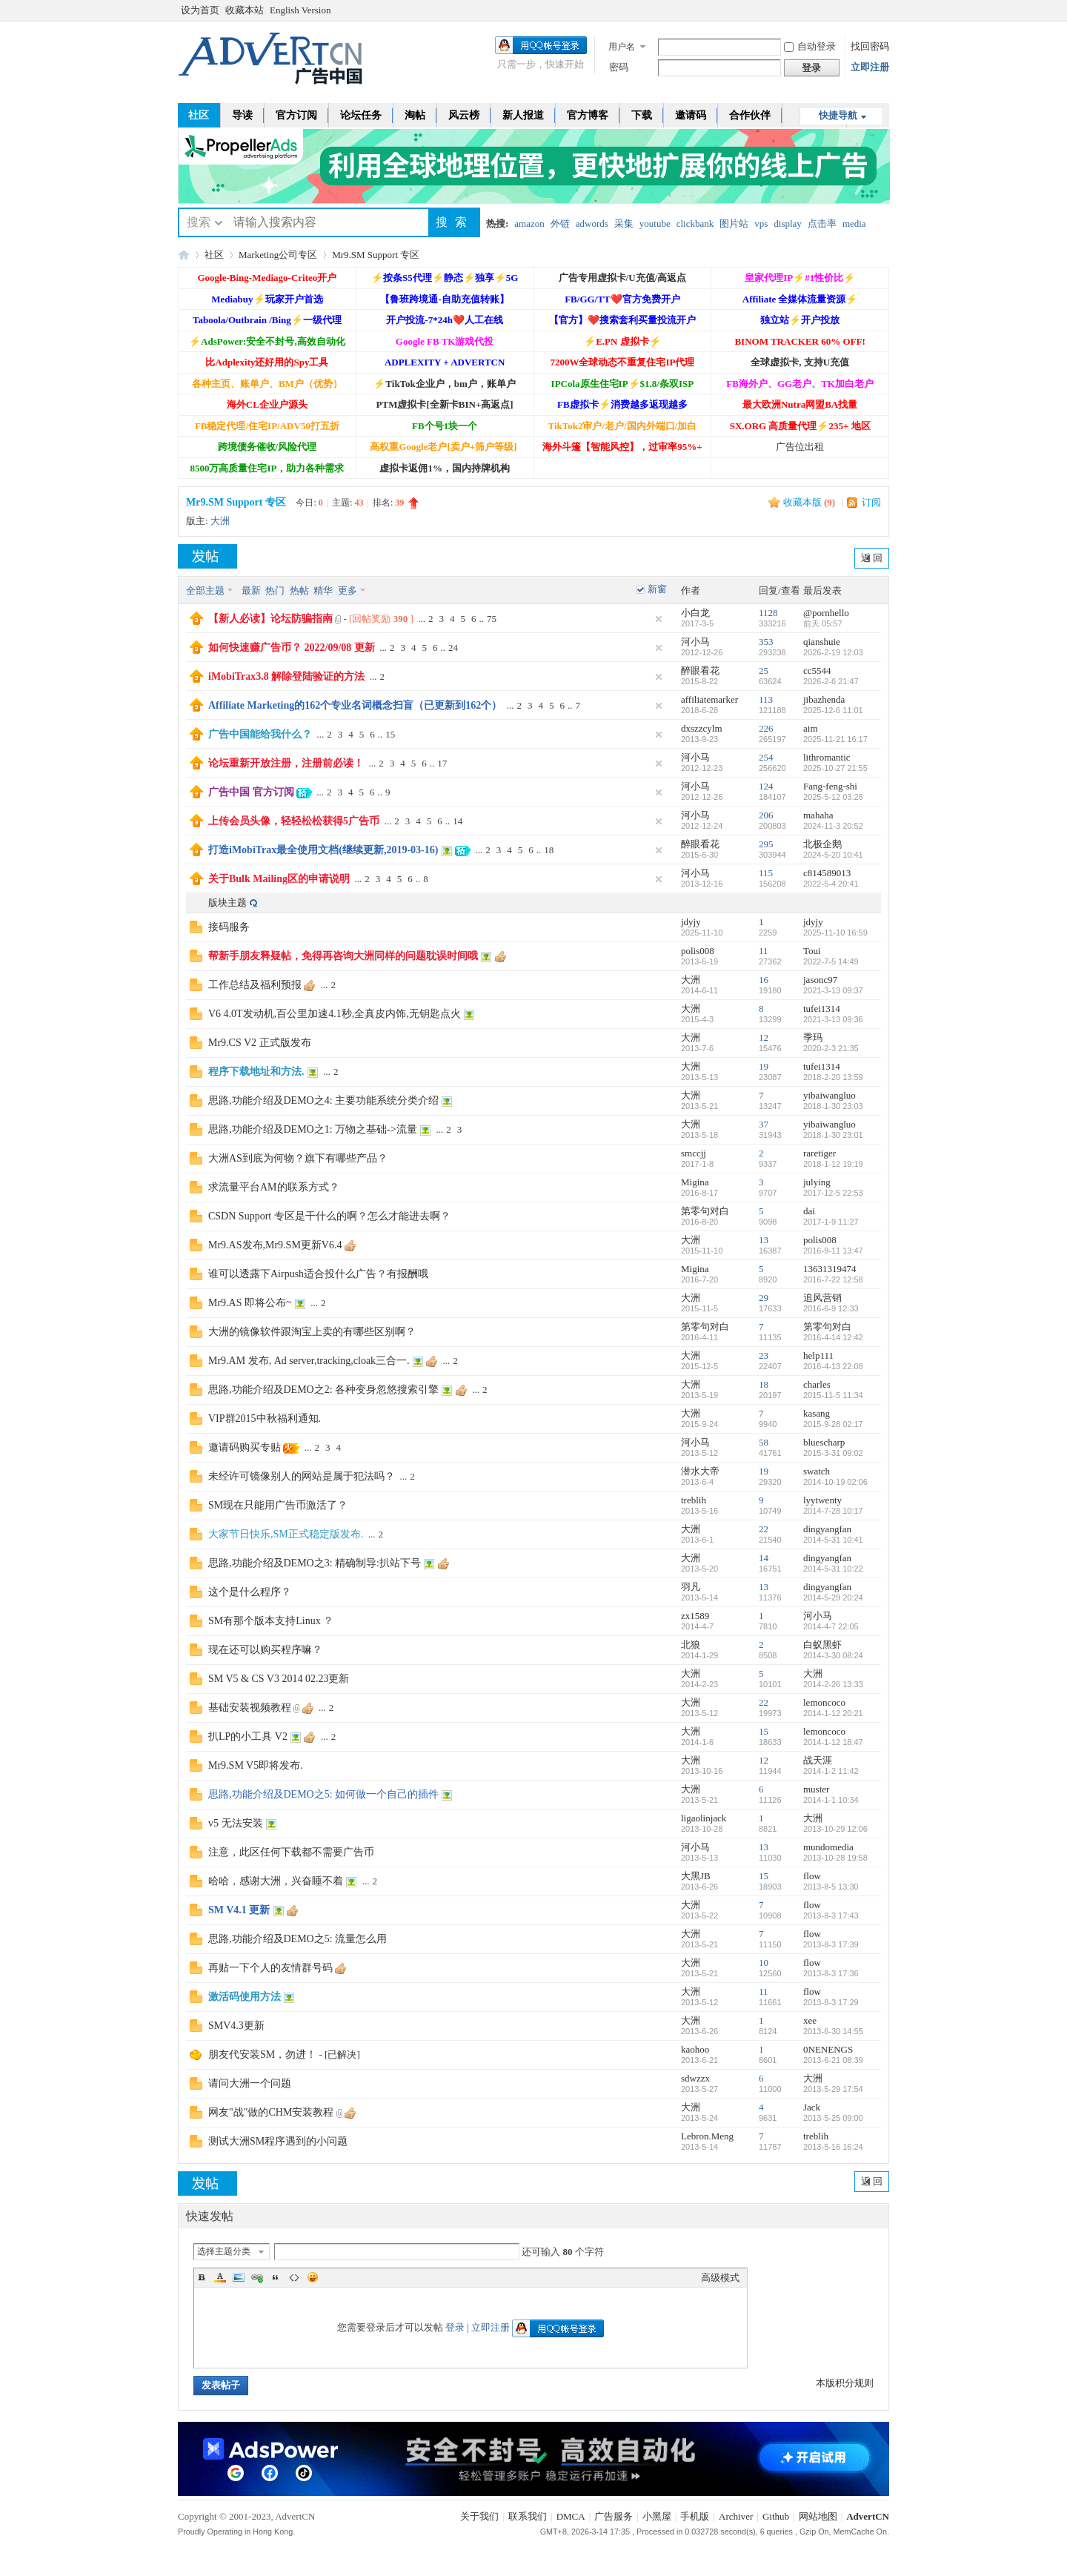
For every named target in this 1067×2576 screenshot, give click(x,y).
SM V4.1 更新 (239, 1910)
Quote (275, 2277)
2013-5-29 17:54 (833, 2089)
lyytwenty (822, 1500)
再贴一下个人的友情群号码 (270, 1967)
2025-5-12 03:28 (833, 796)
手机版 (694, 2516)
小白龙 (695, 612)
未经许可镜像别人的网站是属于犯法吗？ (301, 1476)
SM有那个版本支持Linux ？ (270, 1620)
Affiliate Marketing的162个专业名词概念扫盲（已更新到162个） (355, 705)
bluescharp (824, 1442)
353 (766, 641)
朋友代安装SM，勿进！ (262, 2054)
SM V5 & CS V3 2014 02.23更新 (278, 1678)
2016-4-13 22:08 (833, 1366)
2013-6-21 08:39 (833, 2060)
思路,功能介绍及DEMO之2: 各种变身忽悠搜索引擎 (323, 1389)
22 (763, 1528)
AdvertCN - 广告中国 (184, 254)
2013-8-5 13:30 (831, 1886)
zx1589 (695, 1615)
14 (457, 821)
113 (766, 699)
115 (766, 872)
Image (238, 2277)
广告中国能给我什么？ (260, 734)
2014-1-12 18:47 (833, 1742)
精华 (323, 590)
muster (816, 1789)
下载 (641, 115)
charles (817, 1384)
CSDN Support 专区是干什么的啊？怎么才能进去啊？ (329, 1216)
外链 (560, 223)
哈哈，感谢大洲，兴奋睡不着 (275, 1881)
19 (763, 1066)
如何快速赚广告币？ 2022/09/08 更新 (291, 647)
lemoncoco (824, 1702)
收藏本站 (244, 10)
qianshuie (821, 641)
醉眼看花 (700, 670)
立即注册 (870, 67)
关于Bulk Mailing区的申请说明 (279, 878)
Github (775, 2516)
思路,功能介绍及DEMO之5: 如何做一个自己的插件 (323, 1794)
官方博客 (587, 115)
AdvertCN (867, 2516)
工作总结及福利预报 (255, 984)
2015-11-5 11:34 (833, 1395)
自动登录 (810, 46)
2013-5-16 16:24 (833, 2146)
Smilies (312, 2277)
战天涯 (817, 1760)
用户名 (621, 47)
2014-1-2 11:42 (831, 1771)
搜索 (198, 222)
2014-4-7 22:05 (831, 1626)
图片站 (733, 223)
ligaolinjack (703, 1818)
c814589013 (827, 872)
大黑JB (696, 1875)
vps (761, 223)
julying (817, 1182)
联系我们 (527, 2516)
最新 (251, 590)
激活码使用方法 (244, 1996)
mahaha (818, 815)
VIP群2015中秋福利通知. (264, 1418)
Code (294, 2277)
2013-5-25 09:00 (833, 2117)
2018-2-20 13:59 (833, 1077)
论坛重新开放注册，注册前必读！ (286, 763)
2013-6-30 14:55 (833, 2031)
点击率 (822, 223)
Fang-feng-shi (830, 786)
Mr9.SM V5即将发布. (255, 1765)
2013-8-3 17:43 (831, 1915)
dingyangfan (827, 1528)
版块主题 (227, 902)
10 (763, 1962)
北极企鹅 (822, 844)
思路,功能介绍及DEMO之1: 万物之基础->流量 (312, 1129)
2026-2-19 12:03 (833, 652)
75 (491, 618)
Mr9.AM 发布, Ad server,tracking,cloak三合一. (309, 1360)
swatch (816, 1471)
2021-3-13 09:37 (833, 990)
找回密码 (870, 46)
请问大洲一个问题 (249, 2083)
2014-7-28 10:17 (833, 1510)
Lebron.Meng (707, 2136)
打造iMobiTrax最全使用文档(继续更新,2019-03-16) (323, 849)
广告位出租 (800, 446)
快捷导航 (838, 115)
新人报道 (523, 115)
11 (763, 950)
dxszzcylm (701, 728)
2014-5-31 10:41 (833, 1539)
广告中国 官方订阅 (251, 792)
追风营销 (822, 1297)
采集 (624, 223)
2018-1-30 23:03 (833, 1106)
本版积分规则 (845, 2382)
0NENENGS (828, 2049)
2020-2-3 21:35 (831, 1048)
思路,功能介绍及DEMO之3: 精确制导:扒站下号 (314, 1563)
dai (809, 1210)
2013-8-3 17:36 (831, 1973)
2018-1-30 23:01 (833, 1134)
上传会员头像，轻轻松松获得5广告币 (293, 821)
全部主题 (205, 590)
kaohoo (695, 2049)
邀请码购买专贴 (244, 1447)
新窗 (657, 589)
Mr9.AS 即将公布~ (250, 1302)
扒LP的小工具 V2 (247, 1736)
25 (763, 670)
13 (763, 1239)
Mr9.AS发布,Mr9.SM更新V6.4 (275, 1245)
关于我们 (479, 2516)
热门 (275, 590)
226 (766, 728)
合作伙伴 (750, 115)
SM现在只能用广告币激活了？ (278, 1505)
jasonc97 (820, 979)
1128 (768, 612)
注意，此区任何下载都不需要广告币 (291, 1852)
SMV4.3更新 (236, 2025)
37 (763, 1124)
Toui (812, 950)
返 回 (871, 557)
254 (766, 757)
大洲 (220, 520)
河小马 (695, 641)
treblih (693, 1500)
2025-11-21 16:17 (835, 739)
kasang (816, 1413)
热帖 (299, 590)
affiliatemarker (709, 699)
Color (220, 2277)
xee (810, 2020)
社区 (198, 115)
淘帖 (415, 115)
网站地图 (818, 2516)
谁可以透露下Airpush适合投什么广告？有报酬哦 (318, 1273)
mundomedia (828, 1846)
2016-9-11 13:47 (833, 1250)
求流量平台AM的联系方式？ (273, 1187)
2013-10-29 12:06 (835, 1828)
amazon (529, 223)
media (854, 223)
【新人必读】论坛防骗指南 (270, 618)
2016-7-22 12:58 (833, 1279)
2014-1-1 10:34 (831, 1799)
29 (763, 1297)
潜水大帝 (700, 1471)
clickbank (695, 223)
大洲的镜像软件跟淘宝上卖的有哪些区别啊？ (312, 1331)
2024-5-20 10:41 (833, 854)
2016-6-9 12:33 (831, 1308)
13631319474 (830, 1268)
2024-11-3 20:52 (833, 825)
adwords (592, 223)
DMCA (570, 2516)
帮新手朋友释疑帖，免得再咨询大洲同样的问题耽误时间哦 (343, 955)
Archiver (736, 2516)
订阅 (871, 502)
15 (390, 734)
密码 (618, 67)
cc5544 (817, 670)
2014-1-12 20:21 (833, 1713)
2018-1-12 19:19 (833, 1163)
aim (810, 728)
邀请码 (690, 115)
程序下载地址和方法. (256, 1071)
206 (766, 815)
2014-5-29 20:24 (833, 1597)
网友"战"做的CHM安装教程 (270, 2112)
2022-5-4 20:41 (831, 883)
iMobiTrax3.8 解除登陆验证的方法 (286, 676)
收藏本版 (809, 502)
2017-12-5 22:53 (833, 1192)
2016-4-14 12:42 (833, 1337)
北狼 (690, 1644)
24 (453, 647)
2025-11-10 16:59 (835, 932)
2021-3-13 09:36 (833, 1019)
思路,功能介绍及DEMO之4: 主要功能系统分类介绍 (323, 1100)
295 (766, 844)
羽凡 (690, 1586)
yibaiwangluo (829, 1095)
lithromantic (827, 757)
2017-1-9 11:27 (831, 1221)
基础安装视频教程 (249, 1707)
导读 (242, 115)
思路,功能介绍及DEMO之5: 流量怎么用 (297, 1938)
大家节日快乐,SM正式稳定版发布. (285, 1534)
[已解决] (342, 2054)
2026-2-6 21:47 (831, 681)
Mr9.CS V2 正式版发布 (259, 1042)
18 (549, 849)
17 (442, 763)
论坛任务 (361, 115)
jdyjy (691, 921)
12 (763, 1037)
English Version (300, 10)
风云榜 (463, 115)
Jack (811, 2107)
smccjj (693, 1153)
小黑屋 (656, 2516)
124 (766, 786)
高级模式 (720, 2277)
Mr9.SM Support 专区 (375, 254)
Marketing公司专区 (278, 254)
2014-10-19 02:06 (835, 1481)
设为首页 (200, 10)
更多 (347, 590)
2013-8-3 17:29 (831, 2002)
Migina (695, 1182)
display (788, 223)
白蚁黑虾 (822, 1644)
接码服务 (229, 927)
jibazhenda (824, 699)
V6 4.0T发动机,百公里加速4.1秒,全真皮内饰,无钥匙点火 (334, 1013)
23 (763, 1355)
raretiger (819, 1153)
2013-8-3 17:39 (831, 1944)
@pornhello (826, 612)
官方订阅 (296, 115)
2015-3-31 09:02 (833, 1452)
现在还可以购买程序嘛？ (265, 1649)
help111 (818, 1355)
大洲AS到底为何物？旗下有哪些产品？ (298, 1158)
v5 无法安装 (235, 1823)
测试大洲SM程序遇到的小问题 (278, 2141)
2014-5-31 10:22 (833, 1568)
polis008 (697, 950)
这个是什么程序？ (249, 1591)
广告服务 (613, 2516)
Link (257, 2277)
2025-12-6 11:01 (833, 710)
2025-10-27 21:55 (835, 768)
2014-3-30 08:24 (833, 1655)
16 (763, 979)
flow (812, 1875)
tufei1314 (821, 1008)
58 (763, 1442)
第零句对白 (705, 1210)
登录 (455, 2327)
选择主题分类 (223, 2251)
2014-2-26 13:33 (833, 1684)
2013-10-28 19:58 (835, 1857)
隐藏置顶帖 (658, 619)
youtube (655, 223)
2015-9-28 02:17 (833, 1424)
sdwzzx (695, 2078)
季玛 (812, 1037)
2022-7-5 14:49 (831, 961)
